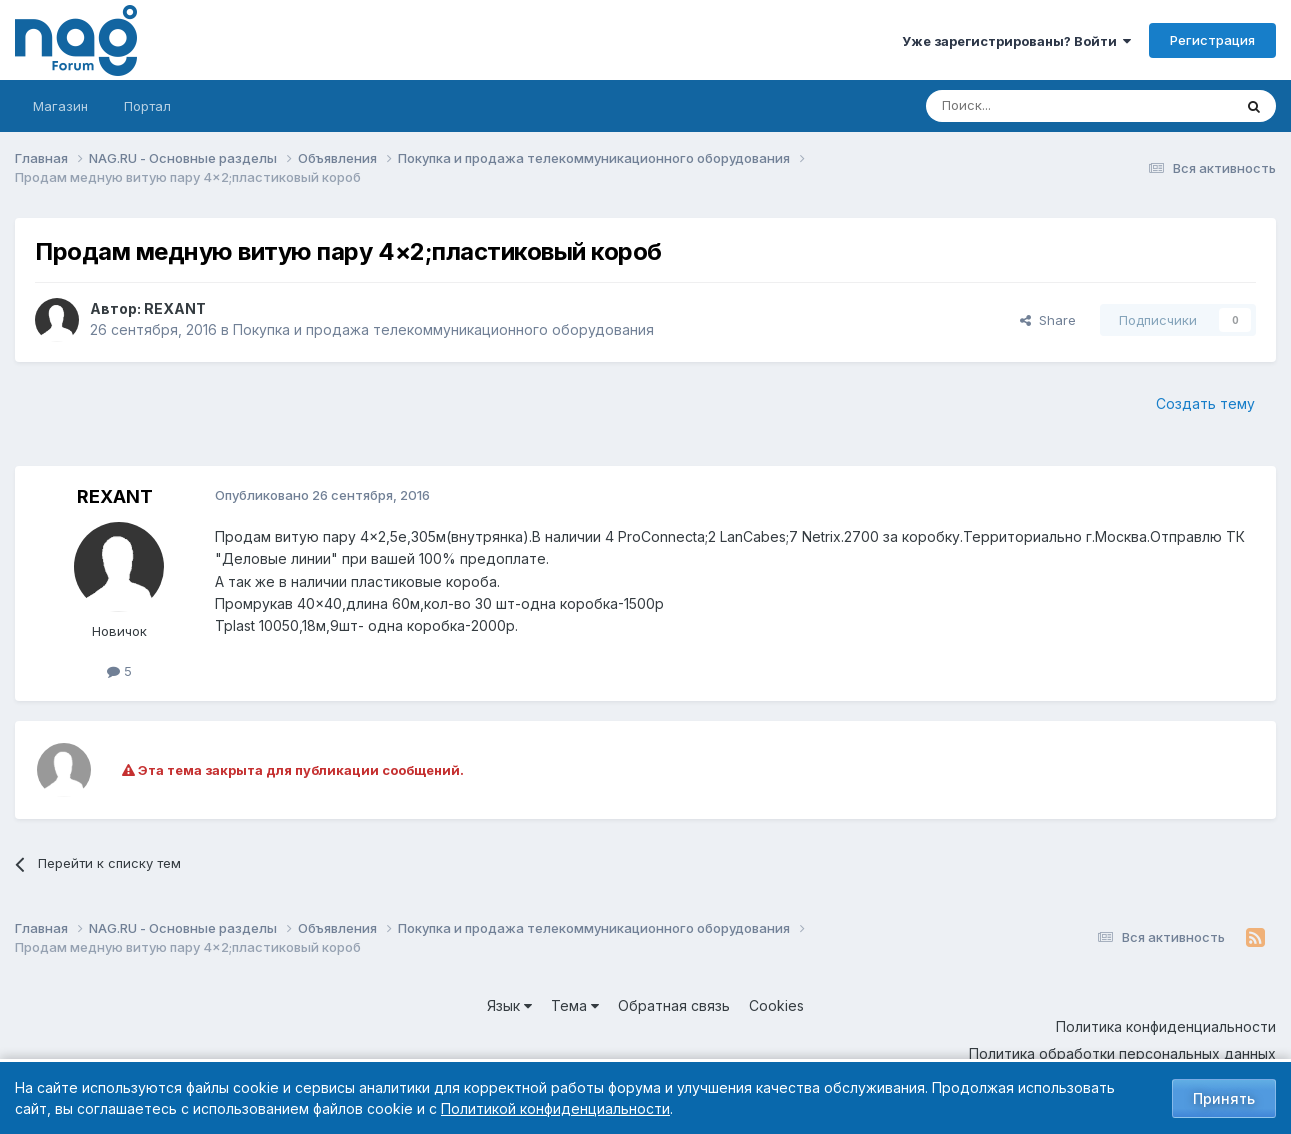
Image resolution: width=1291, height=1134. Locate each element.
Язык (509, 1005)
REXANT (175, 308)
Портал (147, 106)
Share (1048, 320)
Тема (575, 1005)
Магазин (60, 106)
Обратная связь (674, 1005)
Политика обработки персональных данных (1122, 1053)
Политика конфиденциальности (1166, 1026)
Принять (1224, 1098)
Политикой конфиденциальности (555, 1108)
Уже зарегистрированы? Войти (1016, 41)
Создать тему (1205, 403)
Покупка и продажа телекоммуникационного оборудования (443, 329)
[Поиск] (1024, 106)
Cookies (776, 1005)
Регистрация (1212, 40)
